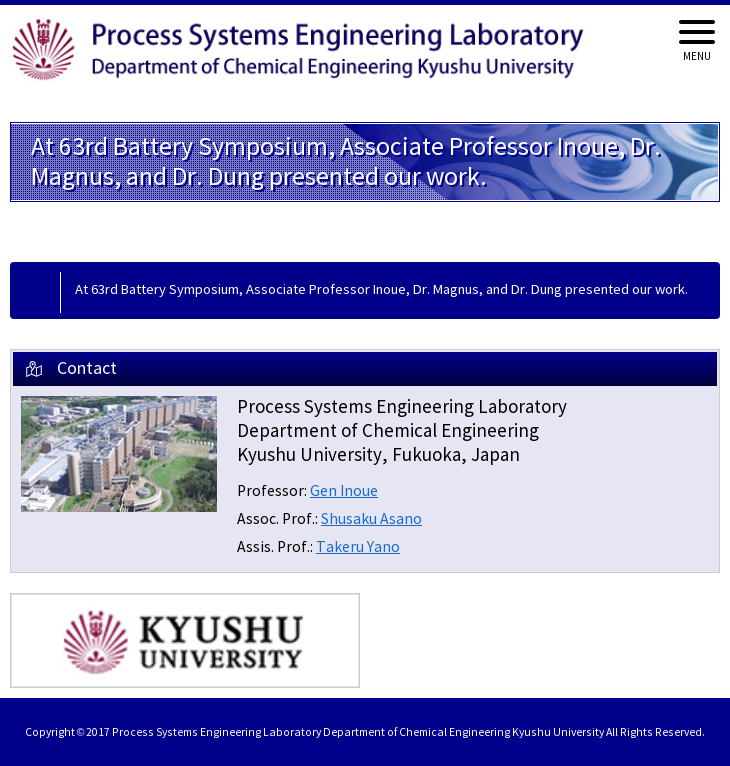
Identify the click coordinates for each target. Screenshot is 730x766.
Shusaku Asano (371, 519)
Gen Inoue (344, 491)
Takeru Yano (358, 547)
